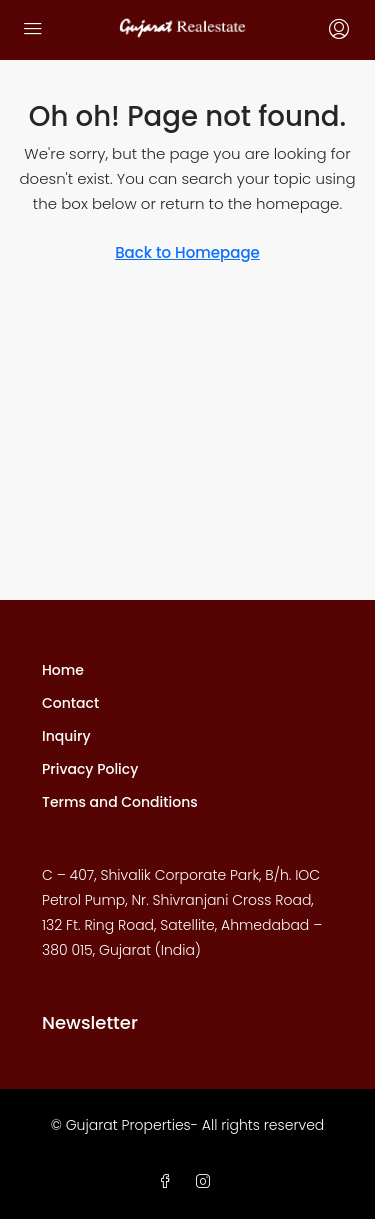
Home (63, 670)
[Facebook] (169, 1182)
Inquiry (66, 736)
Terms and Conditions (120, 802)
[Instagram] (207, 1182)
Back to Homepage (187, 252)
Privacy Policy (90, 769)
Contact (70, 703)
